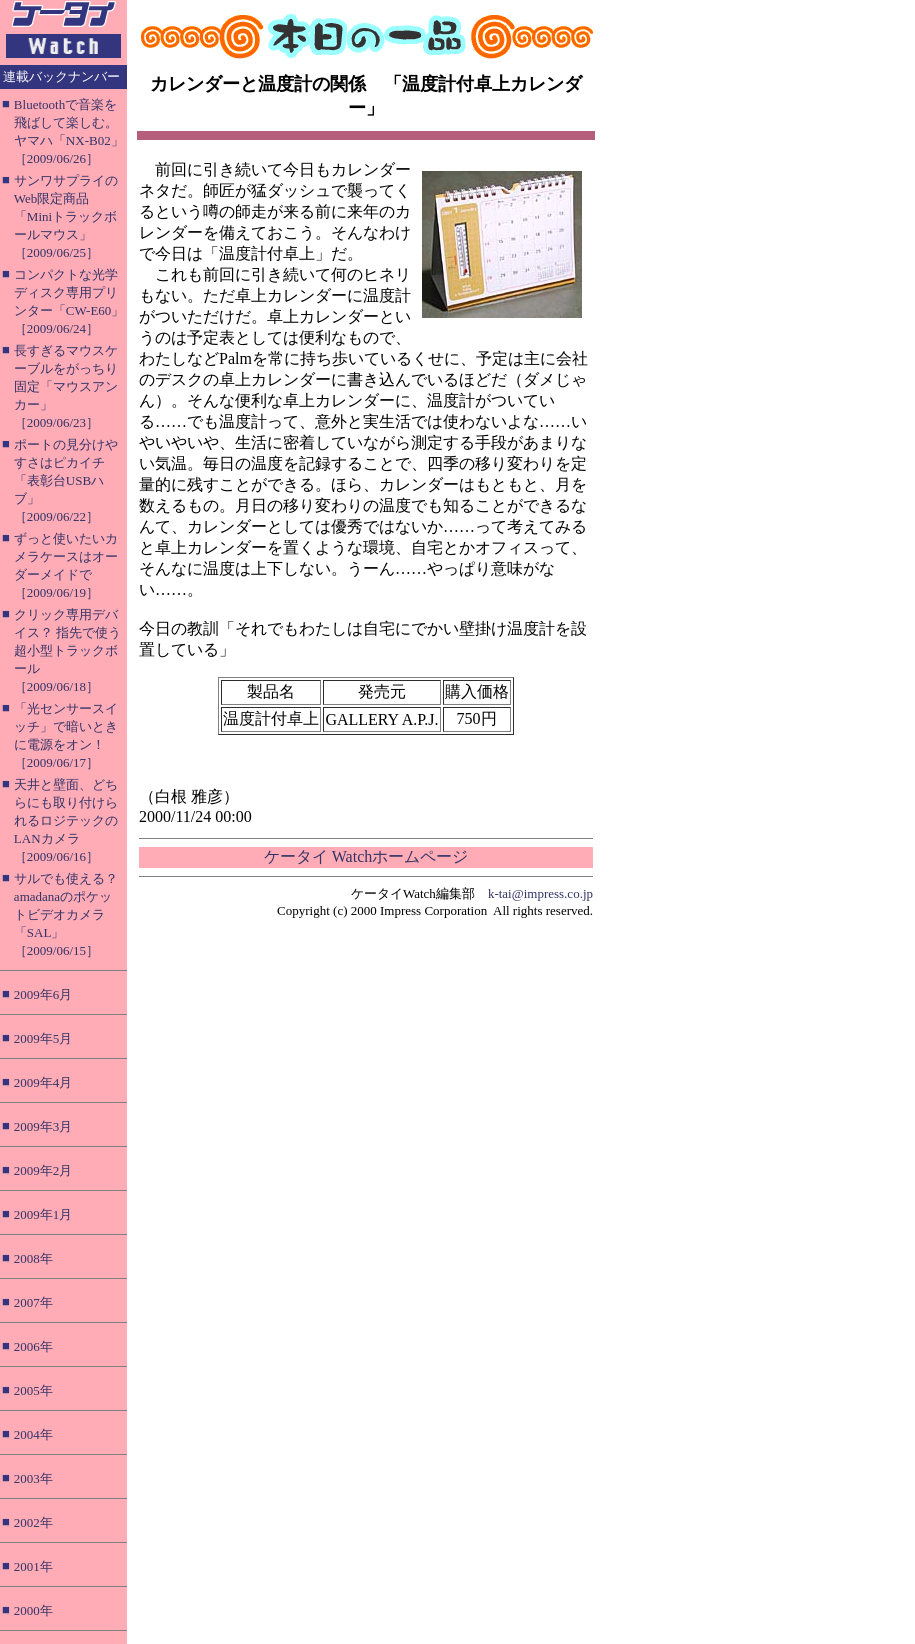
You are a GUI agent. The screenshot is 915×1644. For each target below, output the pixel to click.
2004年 (33, 1434)
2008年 (33, 1258)
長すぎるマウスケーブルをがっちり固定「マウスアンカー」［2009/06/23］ (66, 386)
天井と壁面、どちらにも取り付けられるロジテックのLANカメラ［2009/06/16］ (66, 820)
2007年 (33, 1302)
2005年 (33, 1390)
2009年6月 (43, 994)
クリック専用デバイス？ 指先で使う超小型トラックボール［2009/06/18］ (67, 650)
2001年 (33, 1566)
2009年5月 (43, 1038)
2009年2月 (43, 1170)
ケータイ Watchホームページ (366, 856)
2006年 (33, 1346)
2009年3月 (43, 1126)
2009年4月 (43, 1082)
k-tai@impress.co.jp (540, 893)
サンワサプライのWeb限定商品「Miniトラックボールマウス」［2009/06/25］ (66, 216)
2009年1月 (43, 1214)
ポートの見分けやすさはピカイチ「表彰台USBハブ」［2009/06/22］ (66, 480)
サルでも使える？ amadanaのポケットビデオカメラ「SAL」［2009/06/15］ (66, 914)
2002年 (33, 1522)
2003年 (33, 1478)
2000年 (33, 1610)
